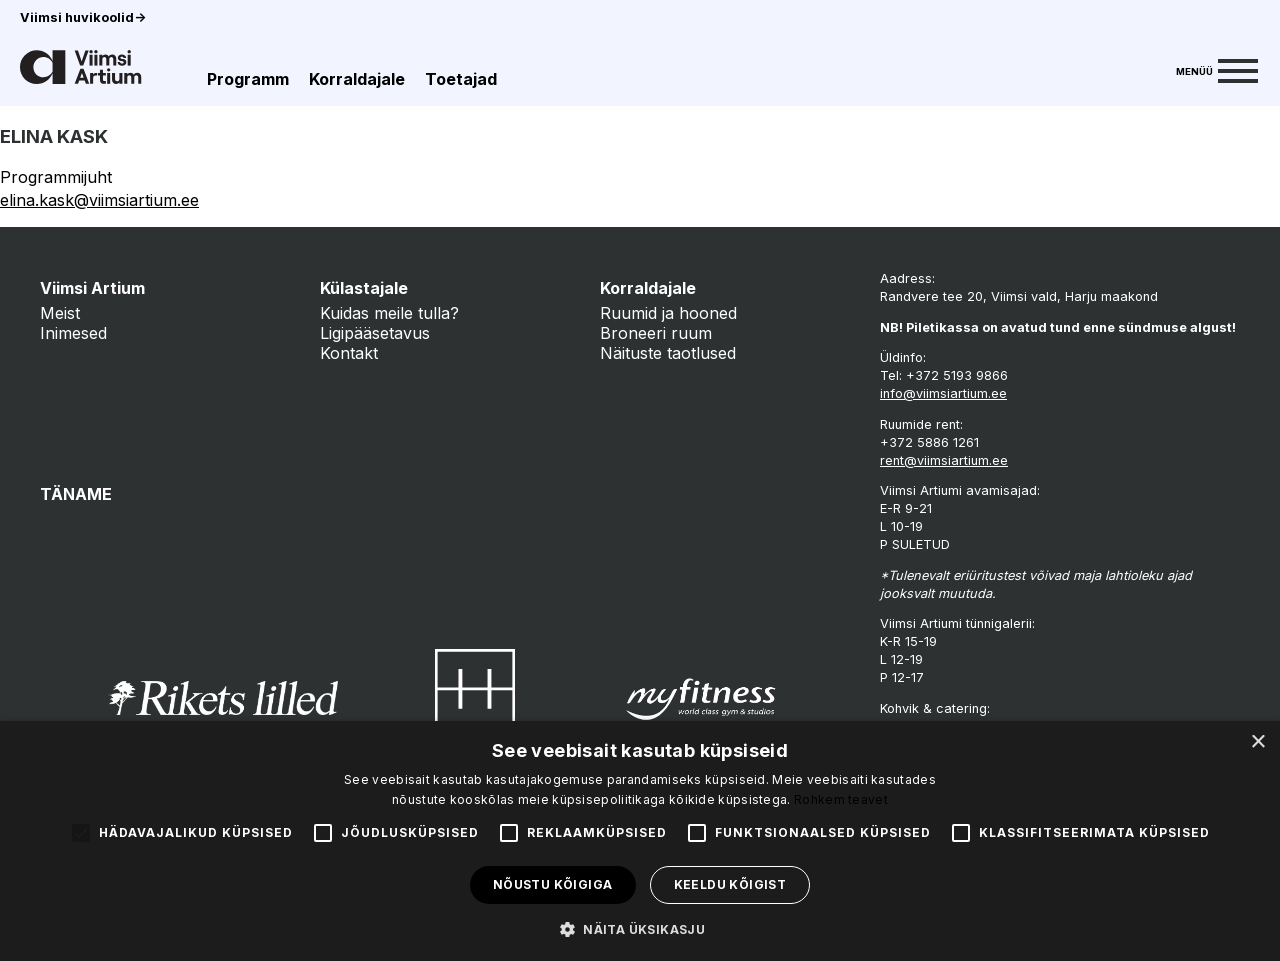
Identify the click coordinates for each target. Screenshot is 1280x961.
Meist (60, 313)
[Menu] (1217, 69)
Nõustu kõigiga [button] (553, 884)
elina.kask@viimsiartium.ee (99, 200)
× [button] (1257, 742)
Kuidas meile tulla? (389, 313)
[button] (640, 928)
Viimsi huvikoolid (83, 17)
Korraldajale (357, 79)
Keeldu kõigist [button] (730, 884)
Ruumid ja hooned (668, 313)
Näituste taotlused (668, 353)
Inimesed (73, 333)
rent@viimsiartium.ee (944, 460)
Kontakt (349, 353)
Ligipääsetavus (375, 333)
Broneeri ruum (656, 333)
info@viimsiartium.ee (943, 393)
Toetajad (461, 79)
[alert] (640, 841)
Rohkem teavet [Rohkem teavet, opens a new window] (841, 799)
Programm (248, 79)
